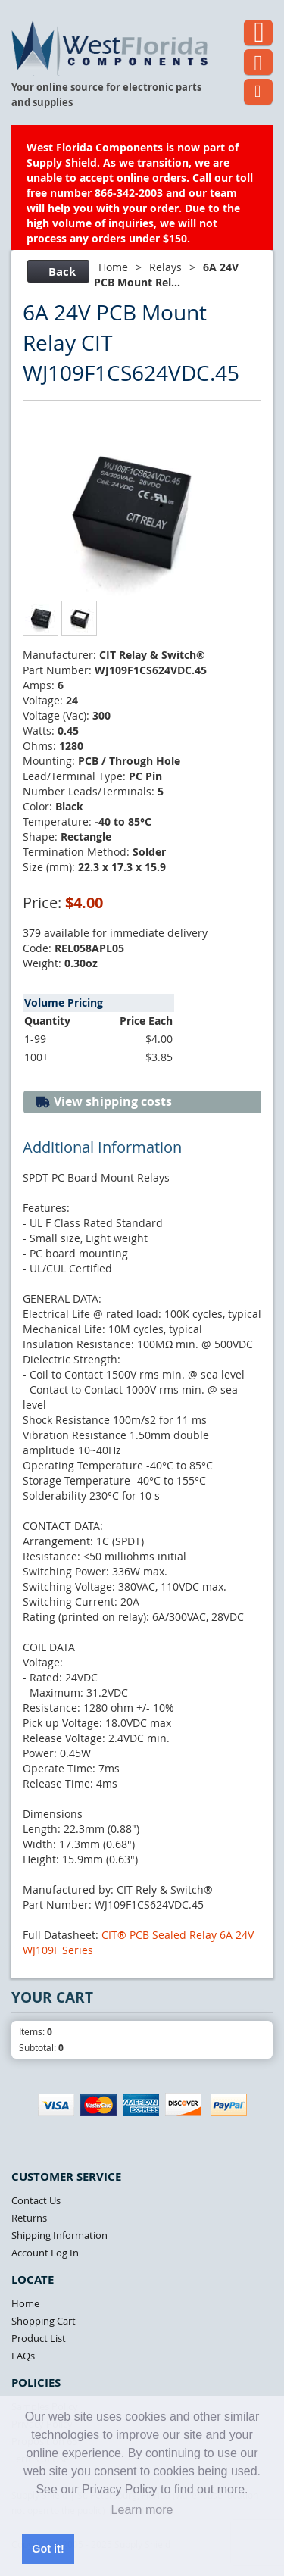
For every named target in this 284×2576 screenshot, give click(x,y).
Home (113, 267)
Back (56, 271)
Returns (29, 2218)
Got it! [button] (48, 2549)
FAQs (23, 2355)
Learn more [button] (142, 2509)
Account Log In (45, 2252)
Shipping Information (59, 2235)
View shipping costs (103, 1101)
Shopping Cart (43, 2321)
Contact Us (36, 2200)
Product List (38, 2338)
